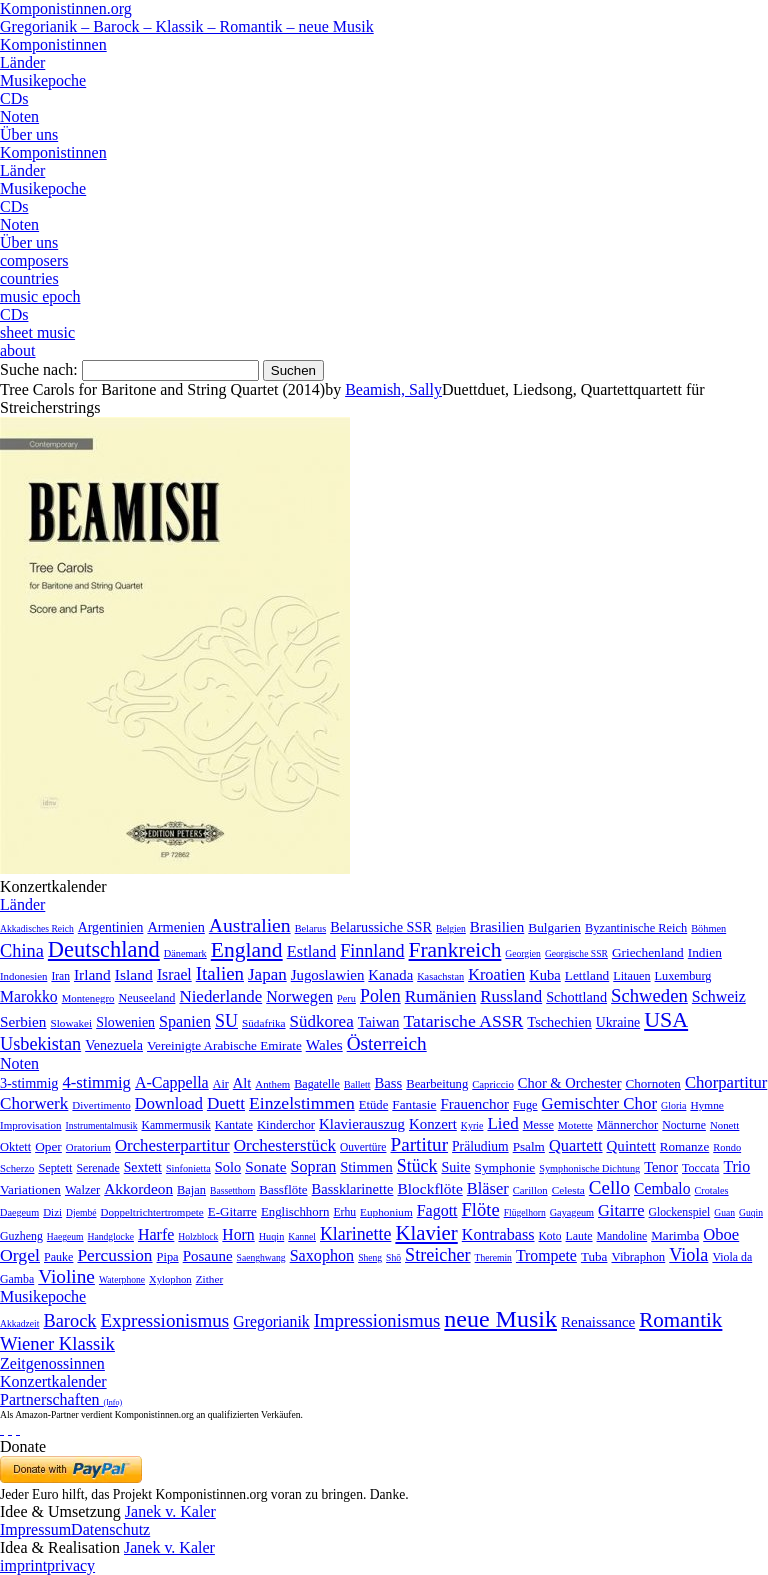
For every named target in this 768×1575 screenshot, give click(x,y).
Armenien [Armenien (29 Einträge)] (175, 927)
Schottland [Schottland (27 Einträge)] (576, 997)
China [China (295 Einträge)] (22, 951)
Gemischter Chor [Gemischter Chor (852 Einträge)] (599, 1103)
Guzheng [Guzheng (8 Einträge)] (21, 1236)
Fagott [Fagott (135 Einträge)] (437, 1210)
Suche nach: (39, 369)
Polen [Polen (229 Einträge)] (380, 996)
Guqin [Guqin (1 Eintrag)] (751, 1212)
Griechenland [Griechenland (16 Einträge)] (648, 952)
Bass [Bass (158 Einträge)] (389, 1083)
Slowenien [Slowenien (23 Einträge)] (125, 1022)
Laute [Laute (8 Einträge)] (579, 1236)
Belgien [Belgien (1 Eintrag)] (451, 928)
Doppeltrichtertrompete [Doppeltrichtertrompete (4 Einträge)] (151, 1212)
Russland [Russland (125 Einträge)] (511, 996)
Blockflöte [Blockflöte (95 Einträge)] (429, 1188)
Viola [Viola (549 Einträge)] (688, 1255)
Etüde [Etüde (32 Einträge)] (374, 1105)
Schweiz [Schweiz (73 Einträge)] (719, 996)
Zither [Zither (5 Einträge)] (210, 1279)
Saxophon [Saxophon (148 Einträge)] (322, 1255)
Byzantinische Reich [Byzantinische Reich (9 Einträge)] (636, 928)
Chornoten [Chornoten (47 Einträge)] (652, 1083)
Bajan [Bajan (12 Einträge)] (191, 1190)
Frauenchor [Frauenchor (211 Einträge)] (474, 1104)
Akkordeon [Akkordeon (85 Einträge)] (138, 1188)
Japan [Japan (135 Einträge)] (267, 974)
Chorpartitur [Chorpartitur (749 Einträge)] (726, 1082)
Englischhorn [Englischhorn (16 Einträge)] (295, 1212)
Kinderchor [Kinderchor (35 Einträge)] (286, 1125)
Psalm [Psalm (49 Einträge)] (529, 1146)
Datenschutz (110, 1529)
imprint (23, 1565)
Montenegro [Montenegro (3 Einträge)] (88, 998)
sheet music (37, 332)
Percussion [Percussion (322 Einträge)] (114, 1255)
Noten (19, 116)
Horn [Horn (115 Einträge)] (238, 1234)
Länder (22, 62)
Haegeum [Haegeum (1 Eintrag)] (65, 1236)
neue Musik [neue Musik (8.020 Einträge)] (500, 1319)
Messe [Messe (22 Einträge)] (538, 1125)
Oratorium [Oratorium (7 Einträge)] (88, 1147)
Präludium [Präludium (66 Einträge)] (480, 1146)
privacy (71, 1565)
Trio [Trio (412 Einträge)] (736, 1166)
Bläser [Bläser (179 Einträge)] (488, 1188)
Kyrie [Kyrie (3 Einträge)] (472, 1125)
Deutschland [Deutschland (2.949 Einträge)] (104, 949)
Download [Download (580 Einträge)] (169, 1103)
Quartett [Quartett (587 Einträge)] (576, 1145)
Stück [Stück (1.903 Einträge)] (417, 1166)
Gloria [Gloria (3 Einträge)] (673, 1105)
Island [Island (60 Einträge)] (134, 974)
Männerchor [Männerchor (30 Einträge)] (627, 1125)
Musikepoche (43, 80)
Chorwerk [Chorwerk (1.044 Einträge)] (34, 1103)
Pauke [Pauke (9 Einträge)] (58, 1257)
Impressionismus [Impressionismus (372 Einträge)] (377, 1320)
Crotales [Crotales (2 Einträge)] (712, 1190)
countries (29, 278)
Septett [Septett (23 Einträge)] (55, 1168)
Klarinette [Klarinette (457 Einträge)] (355, 1234)
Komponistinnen (53, 44)
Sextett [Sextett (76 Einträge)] (143, 1167)
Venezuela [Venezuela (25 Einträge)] (114, 1045)
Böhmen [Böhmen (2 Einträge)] (708, 928)
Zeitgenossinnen (52, 1363)
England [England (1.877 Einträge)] (247, 950)
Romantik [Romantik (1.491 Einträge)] (680, 1320)
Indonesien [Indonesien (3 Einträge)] (23, 976)
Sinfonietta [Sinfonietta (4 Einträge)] (188, 1168)
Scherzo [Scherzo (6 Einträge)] (17, 1168)
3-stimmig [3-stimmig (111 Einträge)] (29, 1083)
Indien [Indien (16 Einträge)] (705, 952)
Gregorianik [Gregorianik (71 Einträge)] (271, 1321)
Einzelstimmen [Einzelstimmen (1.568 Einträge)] (302, 1103)
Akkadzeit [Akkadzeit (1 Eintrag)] (19, 1323)
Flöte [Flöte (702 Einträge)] (481, 1209)
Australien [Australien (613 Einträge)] (250, 925)
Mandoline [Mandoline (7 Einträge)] (622, 1236)
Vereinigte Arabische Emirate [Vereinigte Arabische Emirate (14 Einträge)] (224, 1045)
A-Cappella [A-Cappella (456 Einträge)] (172, 1082)
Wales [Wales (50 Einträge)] (324, 1044)
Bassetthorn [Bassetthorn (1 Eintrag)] (232, 1190)
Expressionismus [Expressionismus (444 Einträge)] (164, 1320)
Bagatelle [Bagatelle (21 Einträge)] (317, 1084)
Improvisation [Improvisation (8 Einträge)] (31, 1125)
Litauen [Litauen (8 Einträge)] (631, 976)
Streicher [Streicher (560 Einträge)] (438, 1255)
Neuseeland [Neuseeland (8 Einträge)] (146, 998)
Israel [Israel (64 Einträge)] (174, 974)
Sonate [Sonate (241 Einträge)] (265, 1166)
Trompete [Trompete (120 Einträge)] (546, 1255)
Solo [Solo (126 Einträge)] (228, 1167)
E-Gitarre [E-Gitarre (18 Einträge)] (232, 1211)
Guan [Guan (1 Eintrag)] (724, 1212)
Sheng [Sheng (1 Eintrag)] (370, 1257)
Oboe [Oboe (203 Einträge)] (721, 1234)
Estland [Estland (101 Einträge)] (312, 951)
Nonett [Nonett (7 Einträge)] (724, 1125)
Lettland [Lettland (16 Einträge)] (587, 975)
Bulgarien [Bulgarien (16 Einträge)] (554, 927)
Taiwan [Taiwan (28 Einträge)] (379, 1022)
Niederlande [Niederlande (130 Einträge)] (220, 996)
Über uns (29, 134)
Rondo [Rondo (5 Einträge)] (727, 1147)
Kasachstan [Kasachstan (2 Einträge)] (440, 976)
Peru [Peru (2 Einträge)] (346, 998)
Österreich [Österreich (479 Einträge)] (387, 1043)
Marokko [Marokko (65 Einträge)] (29, 996)
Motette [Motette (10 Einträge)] (575, 1125)
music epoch (40, 296)
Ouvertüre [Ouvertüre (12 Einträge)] (363, 1147)
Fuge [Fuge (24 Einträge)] (525, 1105)
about (18, 350)
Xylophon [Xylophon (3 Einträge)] (170, 1279)
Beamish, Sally (393, 389)
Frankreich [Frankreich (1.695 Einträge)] (455, 950)
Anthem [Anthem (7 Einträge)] (272, 1084)
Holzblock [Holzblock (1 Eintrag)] (198, 1236)
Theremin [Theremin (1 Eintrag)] (493, 1257)
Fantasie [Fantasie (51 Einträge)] (414, 1104)
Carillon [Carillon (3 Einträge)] (530, 1190)
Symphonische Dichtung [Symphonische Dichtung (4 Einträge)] (589, 1168)
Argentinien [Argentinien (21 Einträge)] (111, 927)
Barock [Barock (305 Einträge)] (69, 1321)
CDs (14, 98)
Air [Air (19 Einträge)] (221, 1084)
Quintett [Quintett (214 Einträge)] (631, 1146)
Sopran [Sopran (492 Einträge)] (314, 1166)
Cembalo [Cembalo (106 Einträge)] (662, 1188)
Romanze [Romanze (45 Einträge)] (684, 1146)
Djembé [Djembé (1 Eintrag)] (81, 1212)
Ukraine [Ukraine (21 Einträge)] (618, 1022)
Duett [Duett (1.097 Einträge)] (226, 1103)
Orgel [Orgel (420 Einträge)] (20, 1255)
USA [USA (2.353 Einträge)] (666, 1019)
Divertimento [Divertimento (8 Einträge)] (101, 1105)
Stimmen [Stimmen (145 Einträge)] (366, 1167)
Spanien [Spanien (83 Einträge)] (185, 1021)
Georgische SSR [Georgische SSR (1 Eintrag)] (576, 953)
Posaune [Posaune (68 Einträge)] (208, 1256)
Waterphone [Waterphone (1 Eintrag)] (122, 1279)
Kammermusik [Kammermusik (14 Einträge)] (176, 1125)
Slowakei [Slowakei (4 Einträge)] (71, 1023)
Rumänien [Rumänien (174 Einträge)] (441, 996)
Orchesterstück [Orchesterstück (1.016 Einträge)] (285, 1145)
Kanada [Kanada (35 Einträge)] (390, 975)
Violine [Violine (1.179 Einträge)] (66, 1276)
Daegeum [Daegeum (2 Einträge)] (19, 1212)
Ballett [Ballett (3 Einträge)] (357, 1084)
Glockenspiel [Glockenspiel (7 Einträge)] (680, 1212)
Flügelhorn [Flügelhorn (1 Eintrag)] (525, 1212)
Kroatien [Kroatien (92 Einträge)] (496, 974)
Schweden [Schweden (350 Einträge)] (649, 995)
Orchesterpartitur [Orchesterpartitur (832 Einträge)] (172, 1145)
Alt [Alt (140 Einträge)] (242, 1083)
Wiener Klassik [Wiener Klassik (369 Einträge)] (57, 1343)
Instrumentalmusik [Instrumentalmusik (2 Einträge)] (102, 1125)
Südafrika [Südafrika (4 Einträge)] (264, 1023)
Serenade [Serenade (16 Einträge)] (97, 1168)
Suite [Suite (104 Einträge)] (455, 1167)
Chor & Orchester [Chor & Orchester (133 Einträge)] (570, 1083)
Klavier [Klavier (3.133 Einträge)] (426, 1232)
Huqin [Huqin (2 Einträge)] (272, 1236)
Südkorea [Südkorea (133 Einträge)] (322, 1021)
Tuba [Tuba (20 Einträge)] (594, 1256)
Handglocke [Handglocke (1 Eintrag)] (111, 1236)
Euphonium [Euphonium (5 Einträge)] (386, 1212)
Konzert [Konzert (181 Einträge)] (433, 1124)
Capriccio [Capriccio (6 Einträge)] (493, 1084)
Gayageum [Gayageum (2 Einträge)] (572, 1212)
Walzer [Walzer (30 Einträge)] (82, 1190)
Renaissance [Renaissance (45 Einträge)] (598, 1322)
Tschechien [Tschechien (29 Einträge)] (559, 1022)
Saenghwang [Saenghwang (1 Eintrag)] (261, 1257)
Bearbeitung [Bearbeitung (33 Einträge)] (437, 1084)
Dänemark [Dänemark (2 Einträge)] (185, 953)
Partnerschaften (61, 1399)
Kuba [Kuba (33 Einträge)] (545, 975)
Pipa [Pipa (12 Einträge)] (168, 1257)
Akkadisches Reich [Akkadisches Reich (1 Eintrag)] (37, 928)
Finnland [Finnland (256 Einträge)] (372, 951)
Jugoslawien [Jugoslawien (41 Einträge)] (328, 975)
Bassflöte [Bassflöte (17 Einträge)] (283, 1189)
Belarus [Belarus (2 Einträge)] (311, 928)
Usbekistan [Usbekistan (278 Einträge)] (40, 1044)
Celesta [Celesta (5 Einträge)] (568, 1190)
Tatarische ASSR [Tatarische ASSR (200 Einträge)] (463, 1021)
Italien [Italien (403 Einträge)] (220, 973)
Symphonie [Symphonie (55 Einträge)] (505, 1167)
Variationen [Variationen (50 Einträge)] (30, 1189)
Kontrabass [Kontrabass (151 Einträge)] (498, 1234)
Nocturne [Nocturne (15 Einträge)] (684, 1125)
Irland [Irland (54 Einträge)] (92, 974)
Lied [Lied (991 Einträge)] (502, 1123)
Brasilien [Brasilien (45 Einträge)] (497, 927)
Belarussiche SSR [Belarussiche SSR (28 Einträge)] (381, 927)
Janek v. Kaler (170, 1511)
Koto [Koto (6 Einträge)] (550, 1236)
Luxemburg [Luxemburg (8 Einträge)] (683, 976)
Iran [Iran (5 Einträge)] (60, 976)
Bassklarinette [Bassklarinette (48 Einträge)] (353, 1189)
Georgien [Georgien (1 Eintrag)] (523, 953)
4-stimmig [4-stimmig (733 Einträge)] (96, 1082)
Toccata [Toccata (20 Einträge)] (700, 1168)
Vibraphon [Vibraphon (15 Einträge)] (638, 1257)
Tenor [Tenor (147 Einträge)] (661, 1167)
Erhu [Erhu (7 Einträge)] (344, 1212)
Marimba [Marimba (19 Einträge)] (675, 1235)
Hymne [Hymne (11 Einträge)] (706, 1105)
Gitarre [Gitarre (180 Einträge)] (621, 1210)
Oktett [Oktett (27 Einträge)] (15, 1147)
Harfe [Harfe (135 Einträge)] (156, 1234)
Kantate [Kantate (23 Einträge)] (234, 1125)
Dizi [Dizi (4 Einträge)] (52, 1212)
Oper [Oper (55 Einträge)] (48, 1146)
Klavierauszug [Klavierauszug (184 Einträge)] (362, 1124)
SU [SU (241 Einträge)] (226, 1021)
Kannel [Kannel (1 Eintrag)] (302, 1236)
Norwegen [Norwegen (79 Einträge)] (299, 996)
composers (34, 260)
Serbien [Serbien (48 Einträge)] (23, 1021)
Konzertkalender (53, 1381)
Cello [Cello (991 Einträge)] (609, 1187)
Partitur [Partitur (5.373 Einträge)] (419, 1144)
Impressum (35, 1529)
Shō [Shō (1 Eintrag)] (393, 1257)
